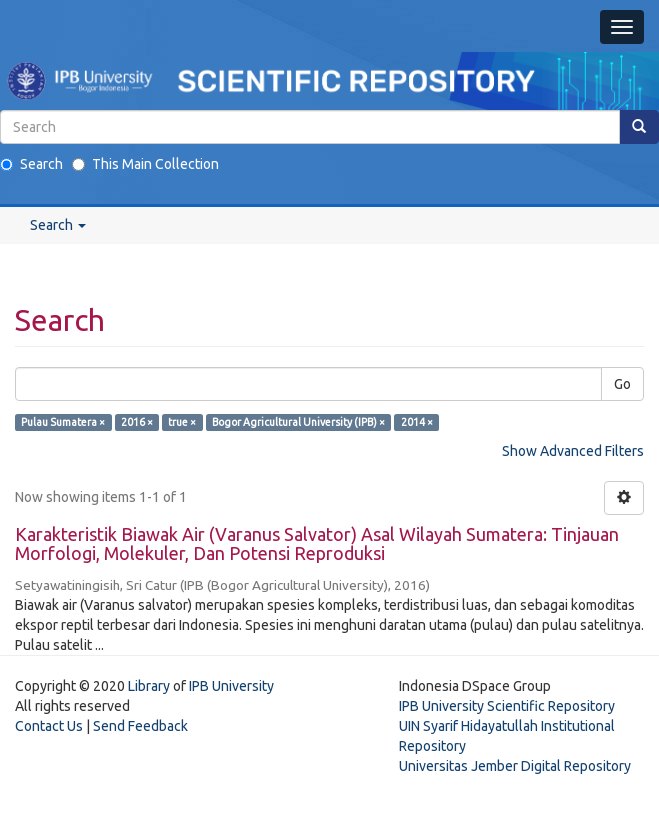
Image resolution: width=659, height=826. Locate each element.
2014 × (417, 422)
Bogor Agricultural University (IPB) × (298, 422)
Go (622, 384)
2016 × (137, 422)
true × (182, 422)
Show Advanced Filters (573, 451)
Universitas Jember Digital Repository (515, 766)
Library (149, 686)
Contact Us (49, 726)
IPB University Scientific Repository (507, 706)
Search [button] (58, 225)
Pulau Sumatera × (63, 422)
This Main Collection (145, 164)
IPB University (231, 686)
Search (31, 164)
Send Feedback (140, 726)
